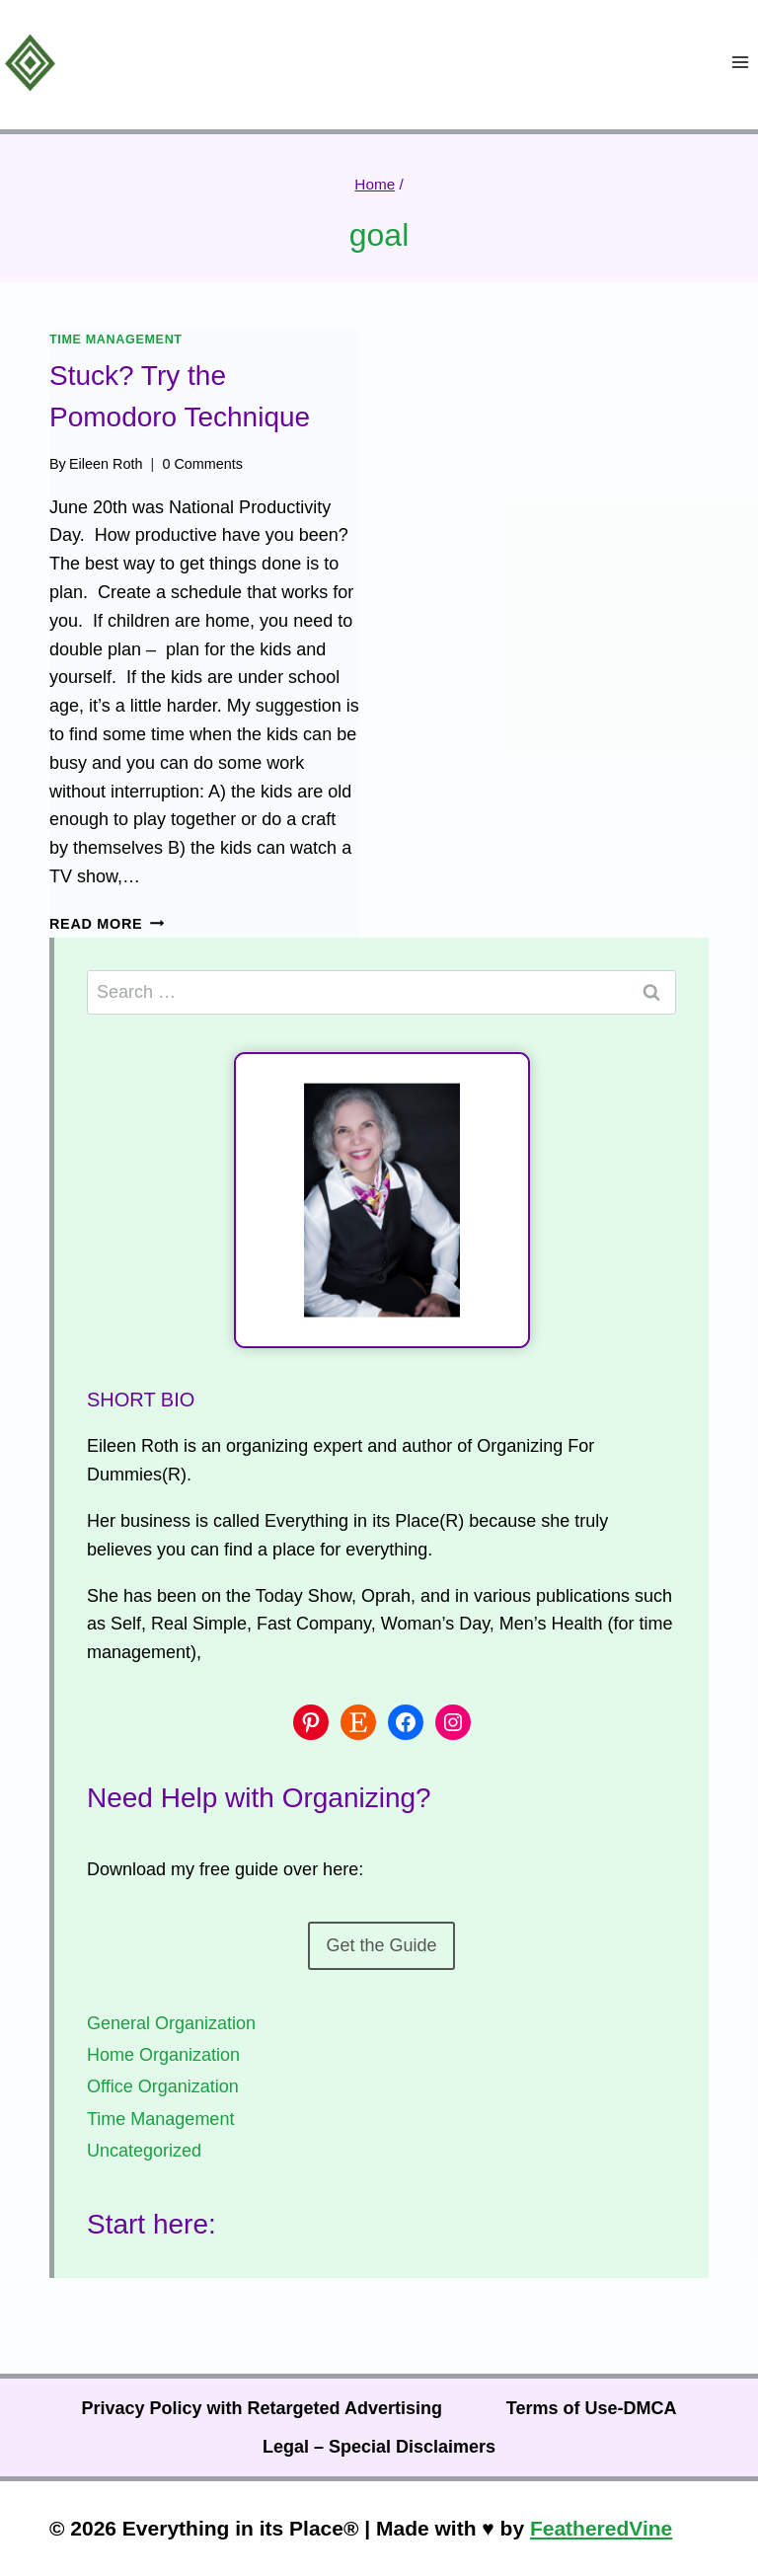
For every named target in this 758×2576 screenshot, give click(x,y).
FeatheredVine (601, 2528)
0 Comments (202, 464)
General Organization (171, 2023)
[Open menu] (739, 62)
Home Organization (163, 2055)
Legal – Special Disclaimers (379, 2447)
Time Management (116, 339)
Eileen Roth (105, 464)
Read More (106, 924)
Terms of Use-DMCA (591, 2408)
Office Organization (163, 2086)
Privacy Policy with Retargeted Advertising (261, 2408)
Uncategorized (144, 2150)
